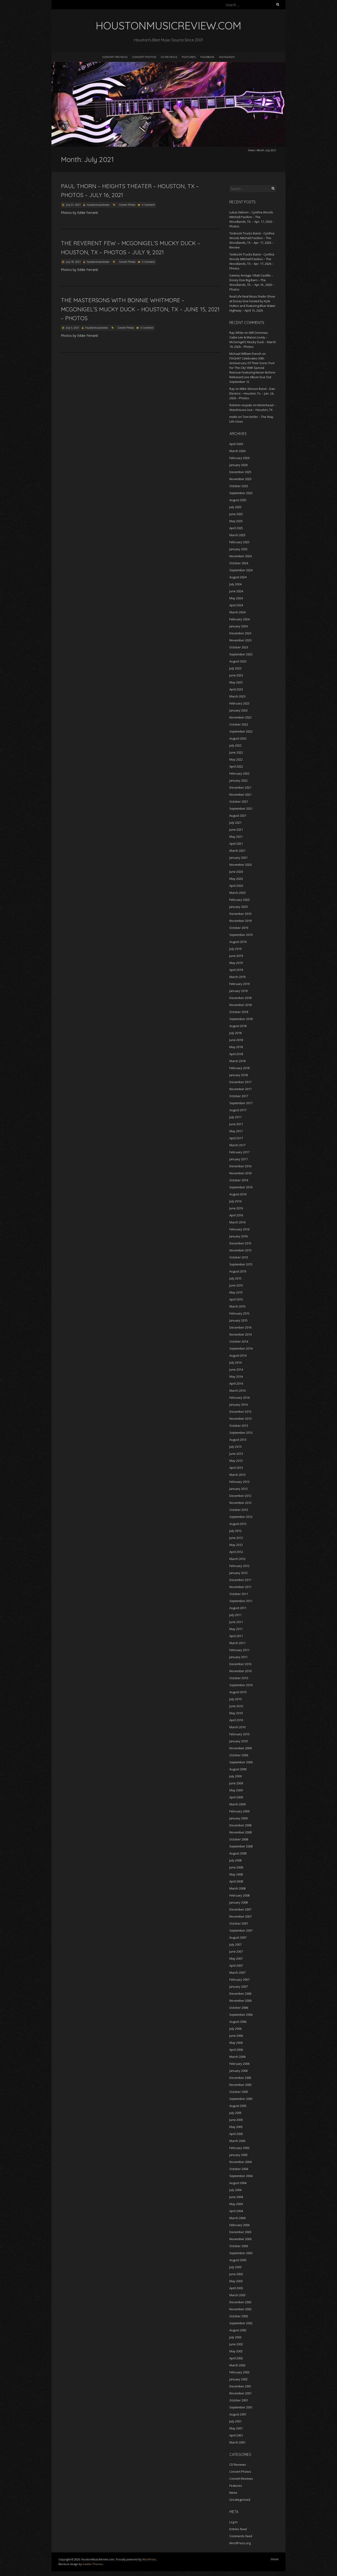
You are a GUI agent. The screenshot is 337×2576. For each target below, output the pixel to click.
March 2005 (237, 2141)
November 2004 (240, 2162)
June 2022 (236, 752)
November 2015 (240, 1250)
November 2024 (240, 556)
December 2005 (240, 2078)
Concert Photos (144, 57)
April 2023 (236, 689)
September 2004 (241, 2176)
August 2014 (237, 1355)
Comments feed (240, 2536)
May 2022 (236, 759)
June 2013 (236, 1453)
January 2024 (238, 626)
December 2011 (240, 1580)
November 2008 (240, 1832)
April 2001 (236, 2435)
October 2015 (238, 1257)
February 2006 (239, 2064)
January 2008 (238, 1902)
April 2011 (236, 1636)
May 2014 (236, 1376)
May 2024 (236, 598)
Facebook (207, 57)
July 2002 (235, 2337)
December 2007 (240, 1909)
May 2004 (236, 2204)
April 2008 (236, 1881)
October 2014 (238, 1341)
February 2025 (239, 542)
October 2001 (238, 2400)
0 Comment (148, 204)
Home (251, 150)
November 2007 (240, 1916)
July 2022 (235, 745)
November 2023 (240, 640)
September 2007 (241, 1930)
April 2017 (236, 1138)
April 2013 (236, 1468)
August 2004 (237, 2183)
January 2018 (238, 1075)
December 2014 (240, 1327)
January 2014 (238, 1404)
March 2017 (237, 1145)
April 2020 (236, 886)
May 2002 (236, 2351)
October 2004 (238, 2169)
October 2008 (238, 1839)
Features (189, 57)
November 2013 (240, 1418)
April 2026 (236, 444)
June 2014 (236, 1369)
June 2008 (236, 1867)
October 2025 (238, 486)
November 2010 (240, 1671)
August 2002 (237, 2330)
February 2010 (239, 1734)
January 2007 (238, 1986)
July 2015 (235, 1278)
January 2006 (238, 2071)
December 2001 (240, 2386)
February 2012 (239, 1566)
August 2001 (237, 2414)
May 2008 (236, 1874)
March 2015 (237, 1306)
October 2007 (238, 1923)
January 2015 (238, 1320)
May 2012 (236, 1545)
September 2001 (241, 2407)
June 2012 (236, 1538)
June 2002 (236, 2344)
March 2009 (237, 1804)
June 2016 (236, 1208)
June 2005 (236, 2120)
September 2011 (241, 1601)
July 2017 (235, 1117)
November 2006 (240, 2000)
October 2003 (238, 2246)
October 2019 (238, 928)
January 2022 (238, 780)
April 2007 (236, 1965)
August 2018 (237, 1026)
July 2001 (235, 2421)
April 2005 (236, 2134)
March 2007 (237, 1972)
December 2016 (240, 1166)
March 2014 (237, 1390)
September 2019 (241, 935)
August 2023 (237, 661)
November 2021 (240, 794)
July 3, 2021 (72, 327)
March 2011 (237, 1643)
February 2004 (239, 2225)
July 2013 (235, 1446)
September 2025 (241, 493)
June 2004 (236, 2197)
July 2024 (235, 584)
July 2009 (235, 1776)
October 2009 (238, 1755)
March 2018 (237, 1061)
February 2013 (239, 1482)
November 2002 (240, 2309)
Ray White (236, 333)
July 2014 (235, 1362)
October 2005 (238, 2092)
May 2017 (236, 1131)
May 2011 (236, 1629)
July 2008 (235, 1860)
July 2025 (235, 507)
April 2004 (236, 2211)
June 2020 (236, 871)
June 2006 (236, 2035)
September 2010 (241, 1685)
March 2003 (237, 2295)
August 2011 (237, 1608)
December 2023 (240, 633)
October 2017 (238, 1096)
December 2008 (240, 1825)
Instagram (227, 57)
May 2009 (236, 1790)
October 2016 (238, 1180)
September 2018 (241, 1019)
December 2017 (240, 1082)
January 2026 (238, 465)
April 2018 (236, 1054)
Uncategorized (239, 2499)
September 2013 (241, 1432)
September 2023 (241, 654)
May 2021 (236, 836)
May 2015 (236, 1292)
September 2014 (241, 1348)
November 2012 (240, 1503)
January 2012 (238, 1573)
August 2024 (237, 577)
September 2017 (241, 1103)
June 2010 (236, 1706)
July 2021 (235, 822)
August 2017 (237, 1110)
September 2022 (241, 731)
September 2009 (241, 1762)
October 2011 (238, 1594)
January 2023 (238, 710)
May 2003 (236, 2281)
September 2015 (241, 1264)
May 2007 (236, 1958)
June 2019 (236, 956)
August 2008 (237, 1853)
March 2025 (237, 535)
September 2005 (241, 2099)
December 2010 (240, 1664)
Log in (233, 2522)
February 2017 (239, 1152)
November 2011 (240, 1587)
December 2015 (240, 1243)
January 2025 (238, 549)
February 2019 (239, 984)
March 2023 (237, 696)
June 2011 (236, 1622)
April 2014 (236, 1383)
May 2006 (236, 2043)
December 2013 (240, 1411)
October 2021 (238, 801)
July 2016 (235, 1201)
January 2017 (238, 1159)
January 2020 (238, 907)
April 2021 (236, 843)
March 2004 (237, 2218)
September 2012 (241, 1517)
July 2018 (235, 1033)
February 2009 (239, 1811)
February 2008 (239, 1895)
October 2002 (238, 2316)
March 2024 (237, 612)
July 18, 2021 (73, 261)
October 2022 (238, 724)
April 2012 (236, 1552)
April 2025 (236, 528)
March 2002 (237, 2365)
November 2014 (240, 1334)
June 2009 (236, 1783)
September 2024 (241, 570)
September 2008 (241, 1846)
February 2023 (239, 703)
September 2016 (241, 1187)
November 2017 (240, 1089)
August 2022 (237, 738)
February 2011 (239, 1650)
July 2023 (235, 668)
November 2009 (240, 1748)
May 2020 (236, 879)
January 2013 (238, 1489)
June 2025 (236, 514)
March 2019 (237, 977)
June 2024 (236, 591)
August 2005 (237, 2106)
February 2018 (239, 1068)
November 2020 (240, 864)
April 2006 (236, 2050)
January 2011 (238, 1657)
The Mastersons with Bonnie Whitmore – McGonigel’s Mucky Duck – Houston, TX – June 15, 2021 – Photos (140, 309)
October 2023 (238, 647)
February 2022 (239, 773)
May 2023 (236, 682)
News (233, 2492)
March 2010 (237, 1727)
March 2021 (237, 850)
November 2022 (240, 717)
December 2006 (240, 1993)
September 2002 (241, 2323)
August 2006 (237, 2021)
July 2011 (235, 1615)
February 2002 (239, 2372)
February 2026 (239, 458)
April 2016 (236, 1215)
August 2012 (237, 1524)
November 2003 (240, 2239)
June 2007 (236, 1951)
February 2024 (239, 619)
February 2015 (239, 1313)
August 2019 (237, 942)
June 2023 (236, 675)
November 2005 (240, 2085)
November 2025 (240, 479)
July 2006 (235, 2028)
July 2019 (235, 949)
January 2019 (238, 991)
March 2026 (237, 451)
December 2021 (240, 787)
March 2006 (237, 2057)
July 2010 (235, 1699)
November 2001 (240, 2393)
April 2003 (236, 2288)
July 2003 (235, 2267)
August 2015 (237, 1271)
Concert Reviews (115, 57)
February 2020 (239, 900)
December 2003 (240, 2232)
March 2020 (237, 893)
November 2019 (240, 921)
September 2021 (241, 808)
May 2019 (236, 963)
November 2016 (240, 1173)
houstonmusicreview (98, 204)
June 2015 (236, 1285)
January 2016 (238, 1236)
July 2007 (235, 1944)
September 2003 (241, 2253)
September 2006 (241, 2014)
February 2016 (239, 1229)
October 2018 (238, 1012)
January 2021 (238, 857)
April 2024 (236, 605)
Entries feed (238, 2529)
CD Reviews (169, 57)
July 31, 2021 (73, 204)
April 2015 (236, 1299)
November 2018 (240, 1005)
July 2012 (235, 1531)
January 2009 (238, 1818)
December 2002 (240, 2302)
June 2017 (236, 1124)
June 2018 (236, 1040)
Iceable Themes (93, 2564)
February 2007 (239, 1979)
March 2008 (237, 1888)
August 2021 (237, 815)
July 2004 (235, 2190)
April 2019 (236, 970)
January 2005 (238, 2155)
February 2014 (239, 1397)
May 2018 (236, 1047)
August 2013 (237, 1439)
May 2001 (236, 2428)
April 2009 (236, 1797)
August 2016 (237, 1194)
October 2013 (238, 1425)
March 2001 (237, 2442)
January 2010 (238, 1741)
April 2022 (236, 766)
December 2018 (240, 998)
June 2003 (236, 2274)
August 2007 (237, 1937)
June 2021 (236, 829)
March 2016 (237, 1222)
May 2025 (236, 521)
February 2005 (239, 2148)
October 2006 (238, 2007)
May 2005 (236, 2127)
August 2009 (237, 1769)
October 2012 (238, 1510)
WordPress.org (240, 2543)
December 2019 (240, 914)
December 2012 (240, 1496)
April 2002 (236, 2358)
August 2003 (237, 2260)
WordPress (149, 2559)
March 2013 (237, 1475)
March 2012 (237, 1559)
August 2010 (237, 1692)
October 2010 (238, 1678)
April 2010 (236, 1720)
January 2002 (238, 2379)
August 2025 (237, 500)
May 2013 (236, 1461)
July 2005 (235, 2113)
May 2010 (236, 1713)
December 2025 (240, 472)
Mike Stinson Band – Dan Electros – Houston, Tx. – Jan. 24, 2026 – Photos (252, 393)
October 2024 (238, 563)
